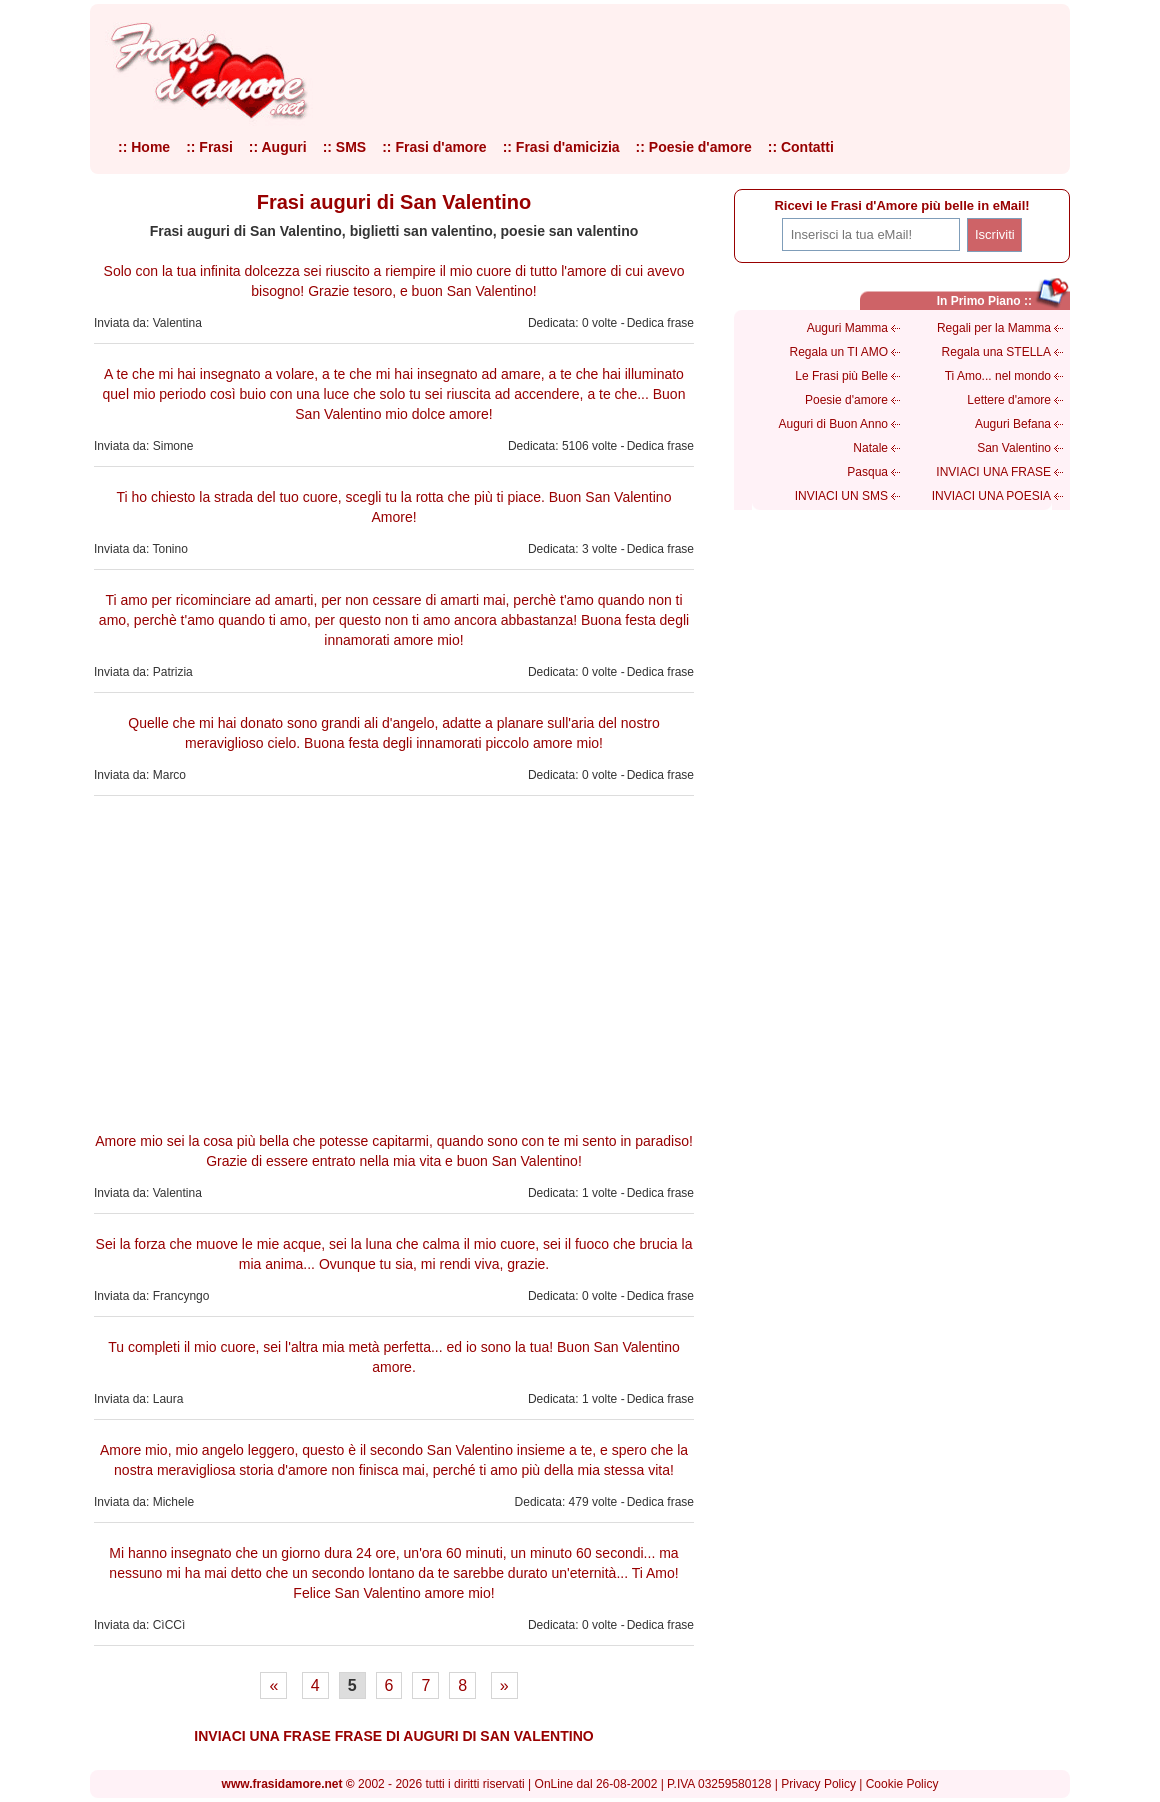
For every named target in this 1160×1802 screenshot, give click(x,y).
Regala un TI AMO (839, 352)
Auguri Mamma (847, 328)
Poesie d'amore (846, 400)
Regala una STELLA (996, 352)
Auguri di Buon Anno (833, 424)
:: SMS (345, 147)
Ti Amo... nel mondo (998, 376)
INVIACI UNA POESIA (991, 496)
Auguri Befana (1013, 424)
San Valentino (1014, 448)
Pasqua (867, 472)
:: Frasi (209, 147)
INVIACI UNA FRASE (993, 472)
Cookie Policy (902, 1784)
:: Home (144, 147)
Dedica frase (660, 323)
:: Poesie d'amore (694, 147)
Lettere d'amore (1009, 400)
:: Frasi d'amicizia (561, 147)
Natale (870, 448)
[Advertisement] (394, 961)
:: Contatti (801, 147)
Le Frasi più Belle (841, 376)
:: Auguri (278, 147)
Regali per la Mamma (994, 328)
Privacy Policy (818, 1784)
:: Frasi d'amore (434, 147)
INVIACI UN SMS (841, 496)
